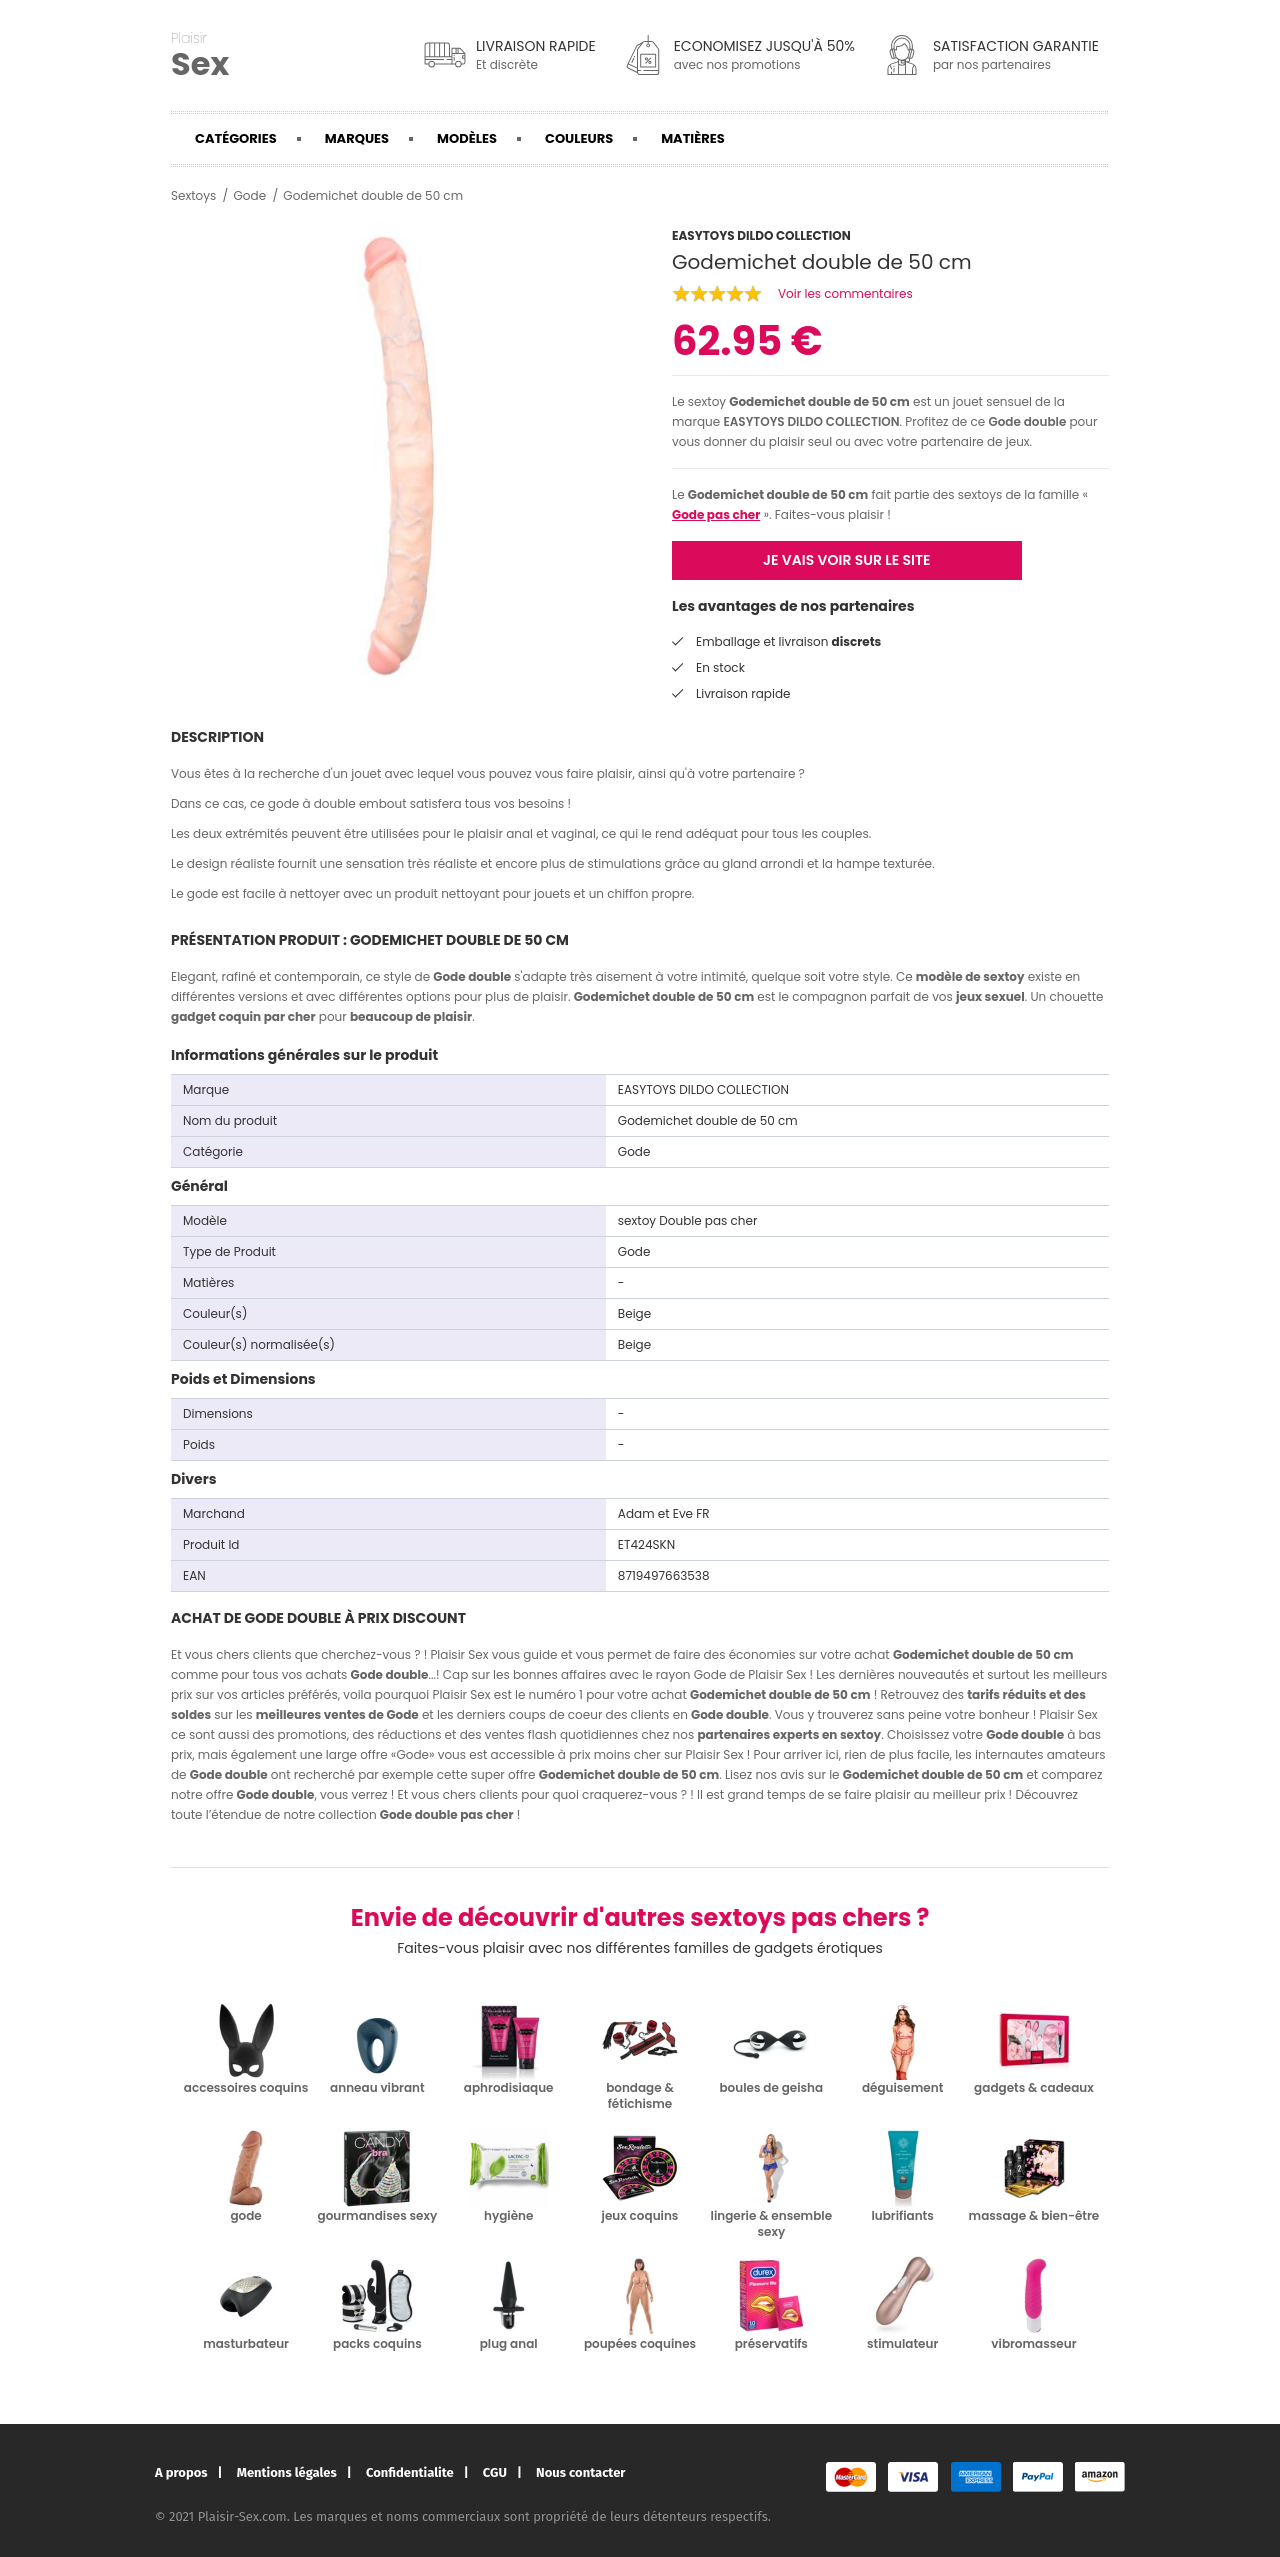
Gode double (1027, 421)
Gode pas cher (716, 514)
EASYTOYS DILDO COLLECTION (811, 421)
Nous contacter (580, 2472)
